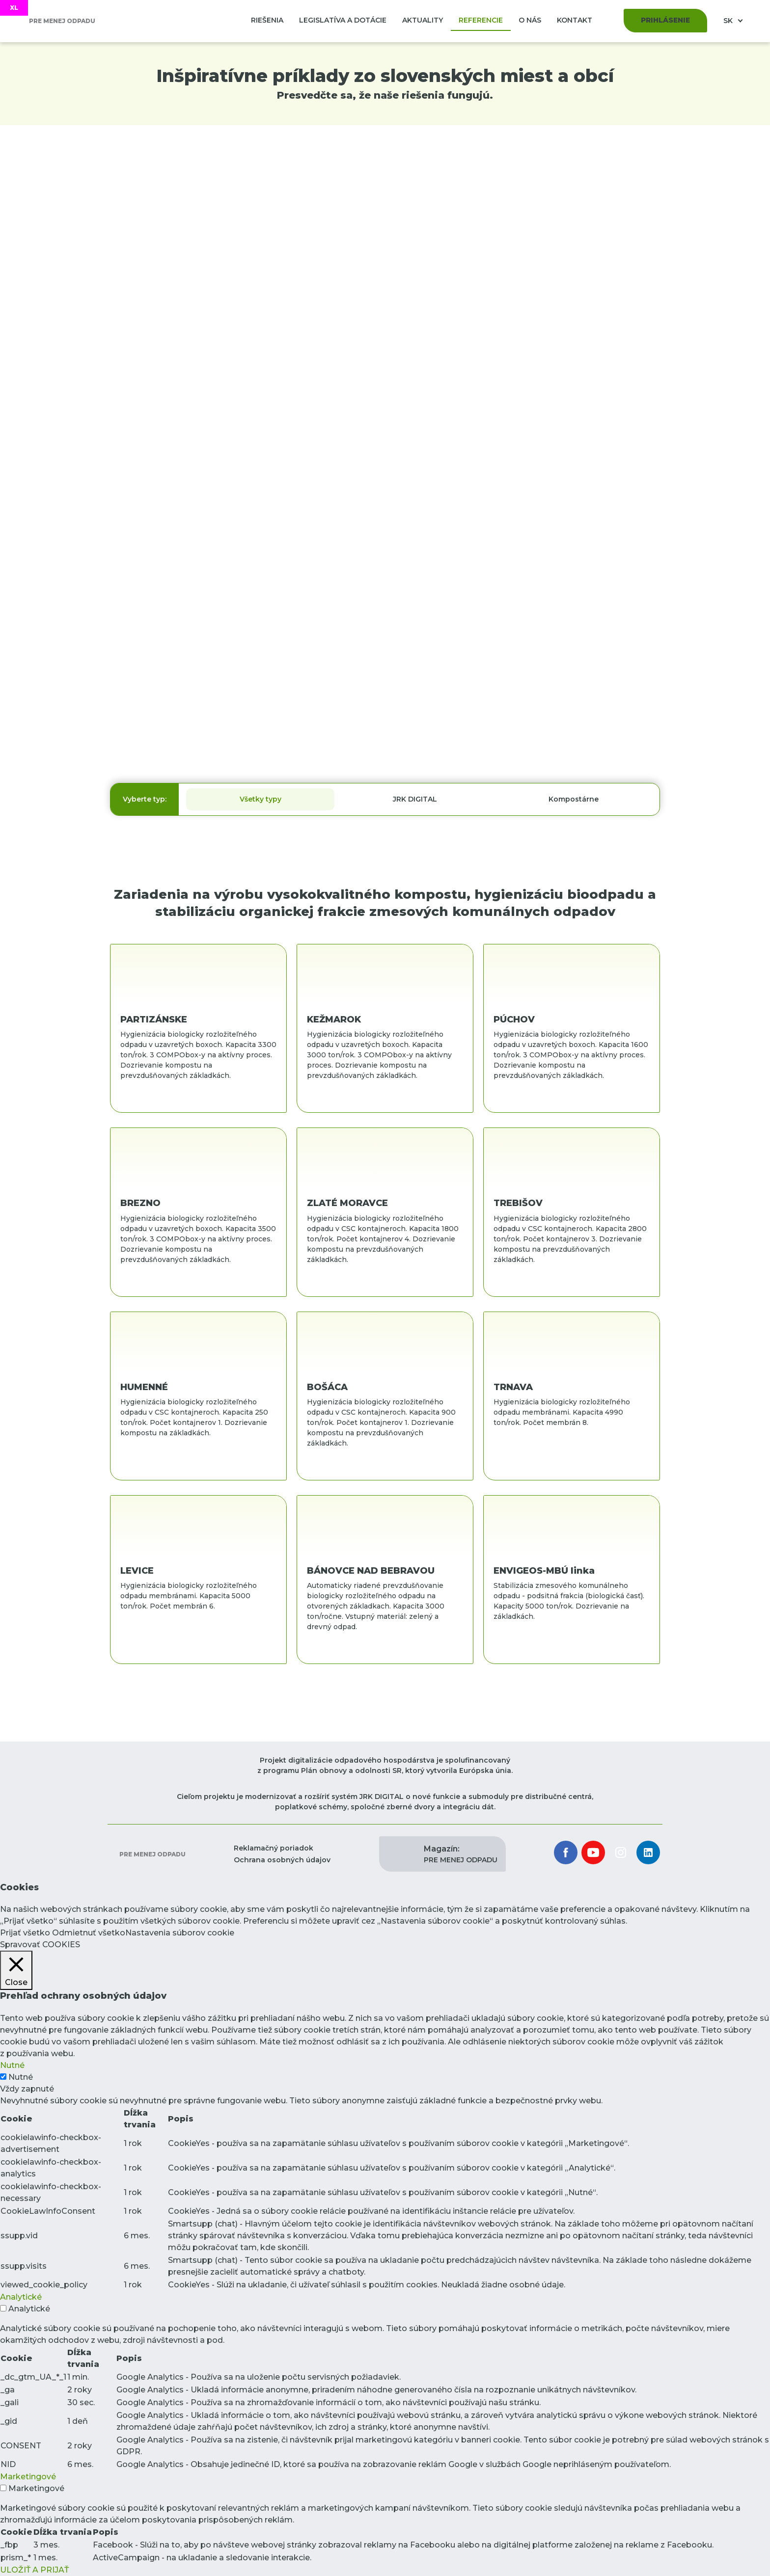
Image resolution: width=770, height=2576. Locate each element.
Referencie (481, 20)
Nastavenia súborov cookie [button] (179, 1932)
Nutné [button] (12, 2065)
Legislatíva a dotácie (342, 20)
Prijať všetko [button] (25, 1932)
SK (729, 20)
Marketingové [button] (28, 2476)
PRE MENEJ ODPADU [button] (460, 1853)
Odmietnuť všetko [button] (88, 1932)
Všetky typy (260, 799)
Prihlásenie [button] (665, 20)
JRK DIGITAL (415, 799)
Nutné (20, 2077)
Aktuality (422, 20)
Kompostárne (574, 799)
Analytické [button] (21, 2297)
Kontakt (574, 20)
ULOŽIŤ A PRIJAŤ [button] (34, 2570)
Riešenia (267, 20)
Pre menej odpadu (152, 1854)
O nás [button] (530, 20)
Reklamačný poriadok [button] (273, 1848)
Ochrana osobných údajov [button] (282, 1859)
